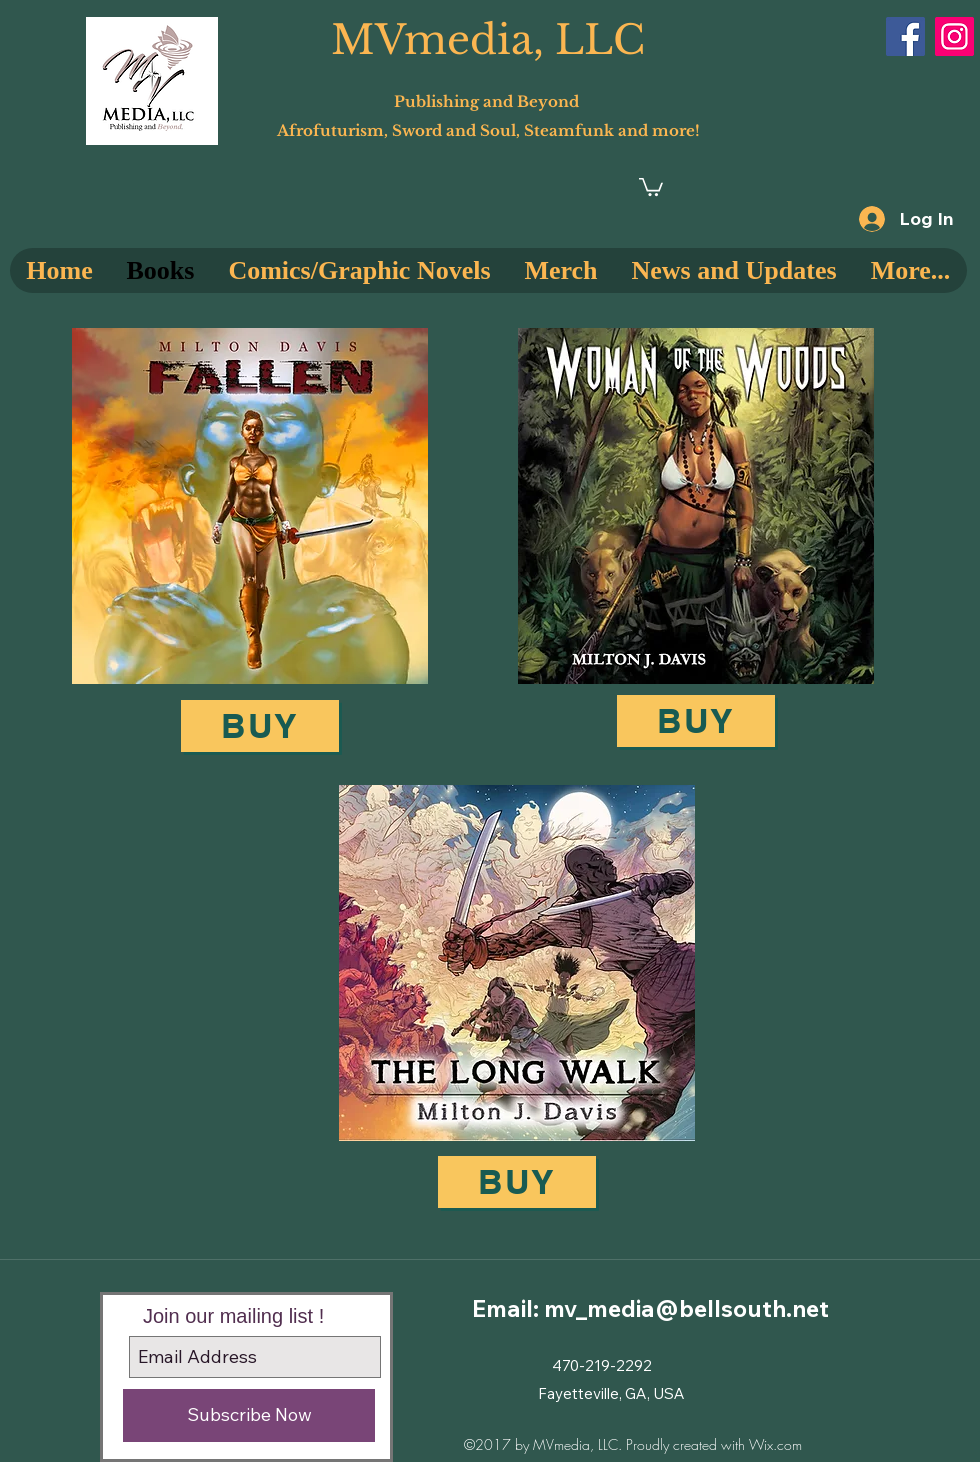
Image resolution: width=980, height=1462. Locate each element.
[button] (651, 186)
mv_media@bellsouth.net (686, 1308)
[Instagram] (954, 36)
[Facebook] (905, 36)
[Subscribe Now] (249, 1415)
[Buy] (260, 726)
